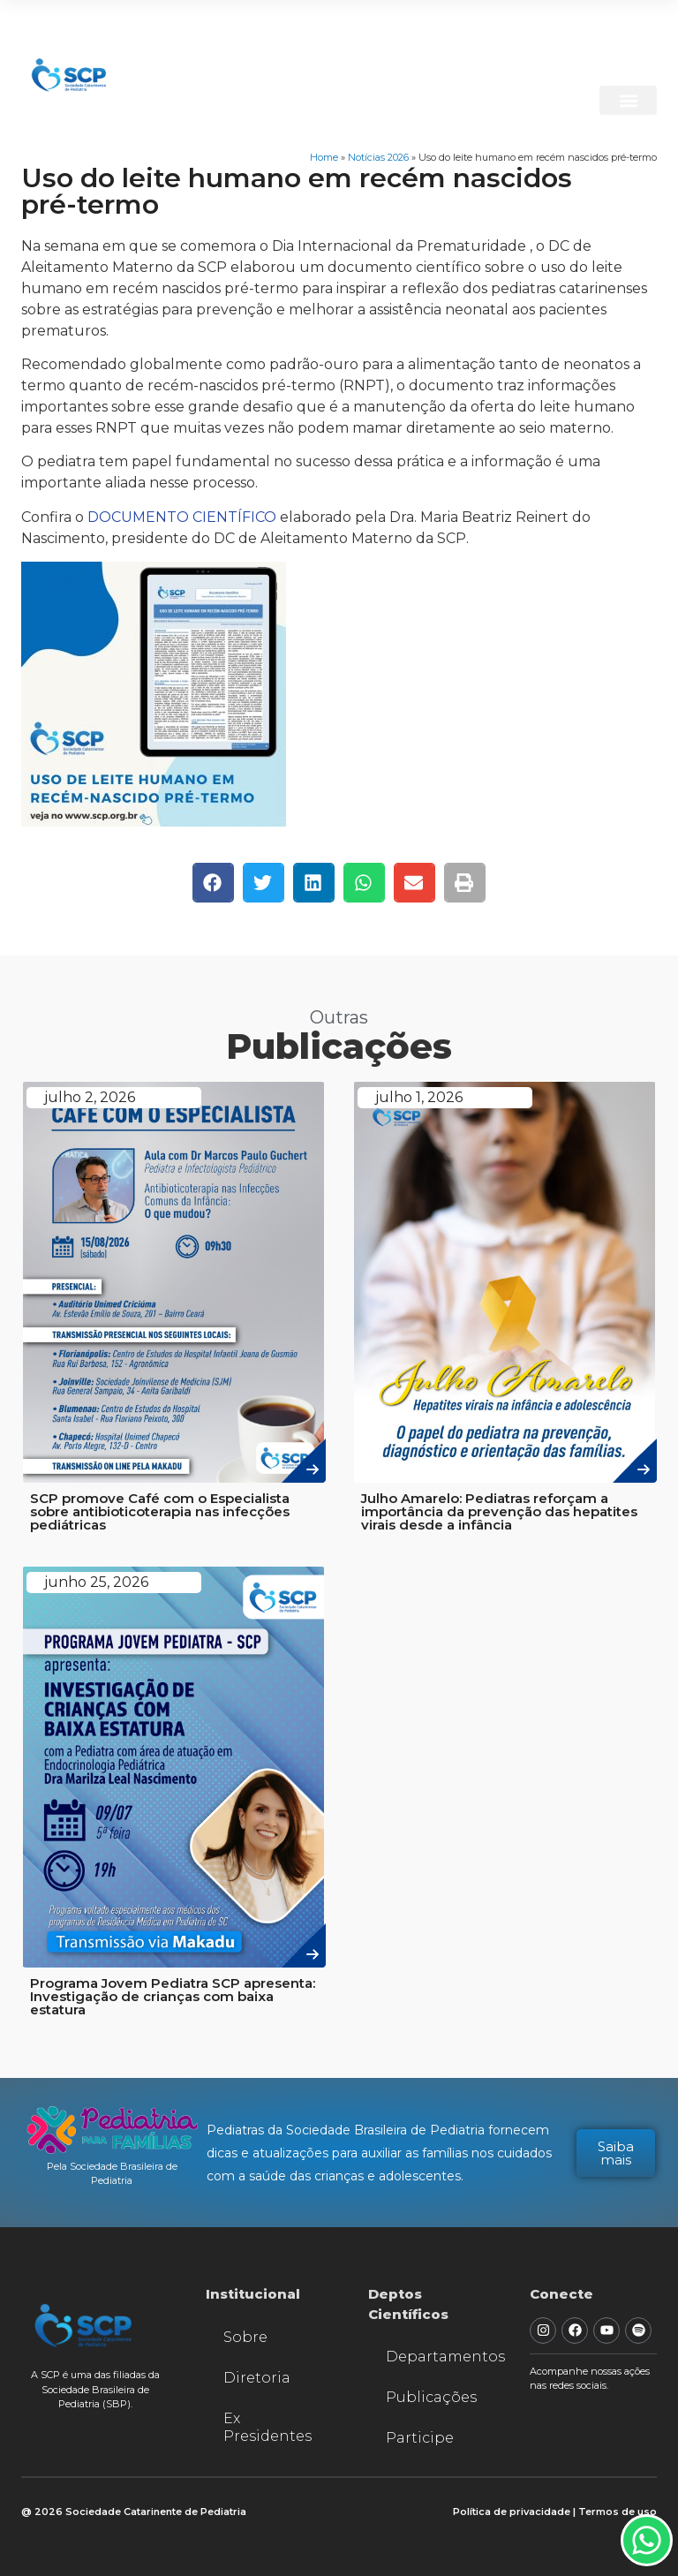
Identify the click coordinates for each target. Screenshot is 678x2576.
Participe (420, 2437)
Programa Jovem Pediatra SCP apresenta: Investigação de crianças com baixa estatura (172, 1996)
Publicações (431, 2397)
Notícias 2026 (378, 157)
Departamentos (440, 2356)
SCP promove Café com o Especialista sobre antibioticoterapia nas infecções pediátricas (160, 1511)
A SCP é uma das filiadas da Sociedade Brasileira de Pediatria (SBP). (95, 2389)
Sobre (245, 2337)
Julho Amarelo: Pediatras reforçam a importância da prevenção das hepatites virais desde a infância (499, 1511)
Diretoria (256, 2377)
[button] (628, 100)
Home (324, 157)
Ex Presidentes (267, 2427)
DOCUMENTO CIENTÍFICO (181, 517)
